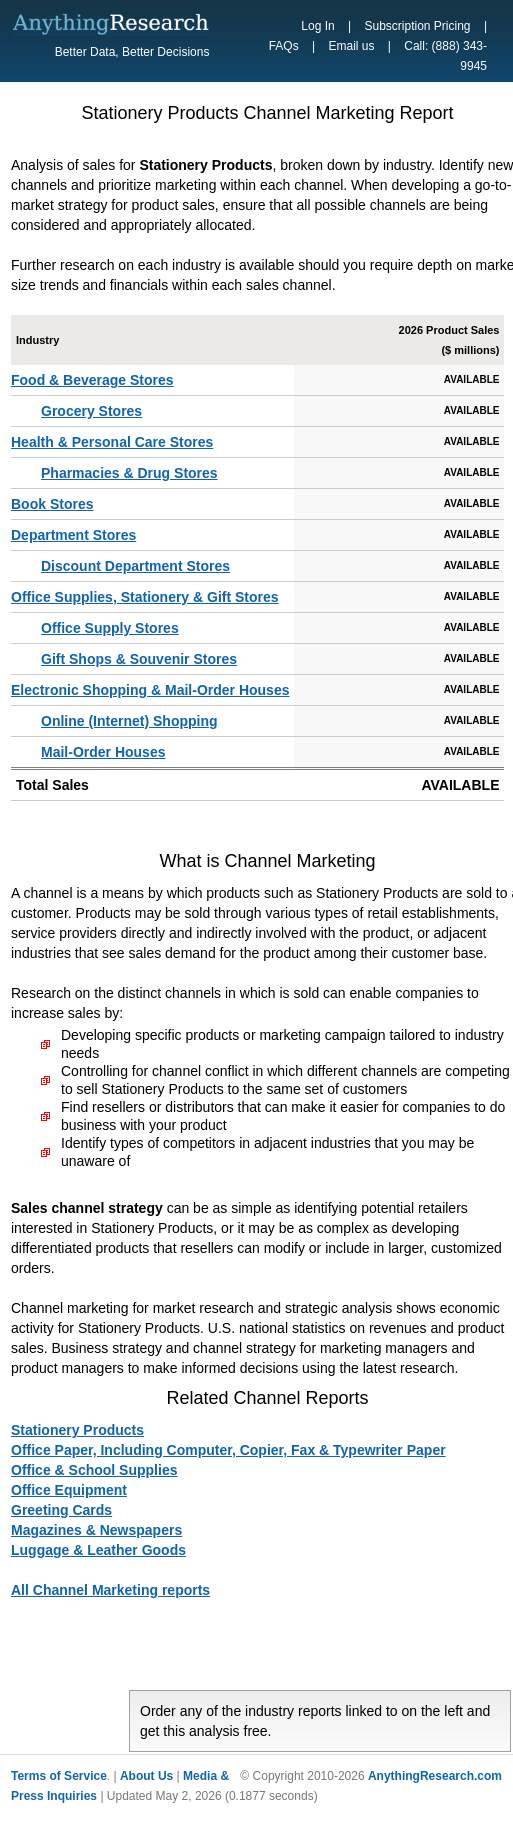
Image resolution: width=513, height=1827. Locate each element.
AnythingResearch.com (435, 1776)
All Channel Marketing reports (110, 1590)
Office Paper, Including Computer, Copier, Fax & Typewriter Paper (228, 1450)
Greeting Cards (61, 1510)
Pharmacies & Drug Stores (129, 473)
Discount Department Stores (135, 566)
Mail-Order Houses (103, 752)
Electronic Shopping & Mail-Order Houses (150, 690)
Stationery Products (77, 1430)
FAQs (284, 46)
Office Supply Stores (110, 628)
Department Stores (73, 535)
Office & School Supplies (94, 1470)
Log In (317, 26)
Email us (351, 46)
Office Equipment (69, 1490)
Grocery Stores (91, 411)
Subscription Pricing (417, 26)
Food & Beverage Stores (92, 380)
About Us (146, 1776)
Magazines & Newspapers (96, 1530)
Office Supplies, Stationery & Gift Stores (145, 597)
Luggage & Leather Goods (98, 1550)
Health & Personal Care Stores (112, 442)
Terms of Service (59, 1776)
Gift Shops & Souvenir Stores (139, 659)
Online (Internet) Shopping (129, 721)
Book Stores (52, 504)
